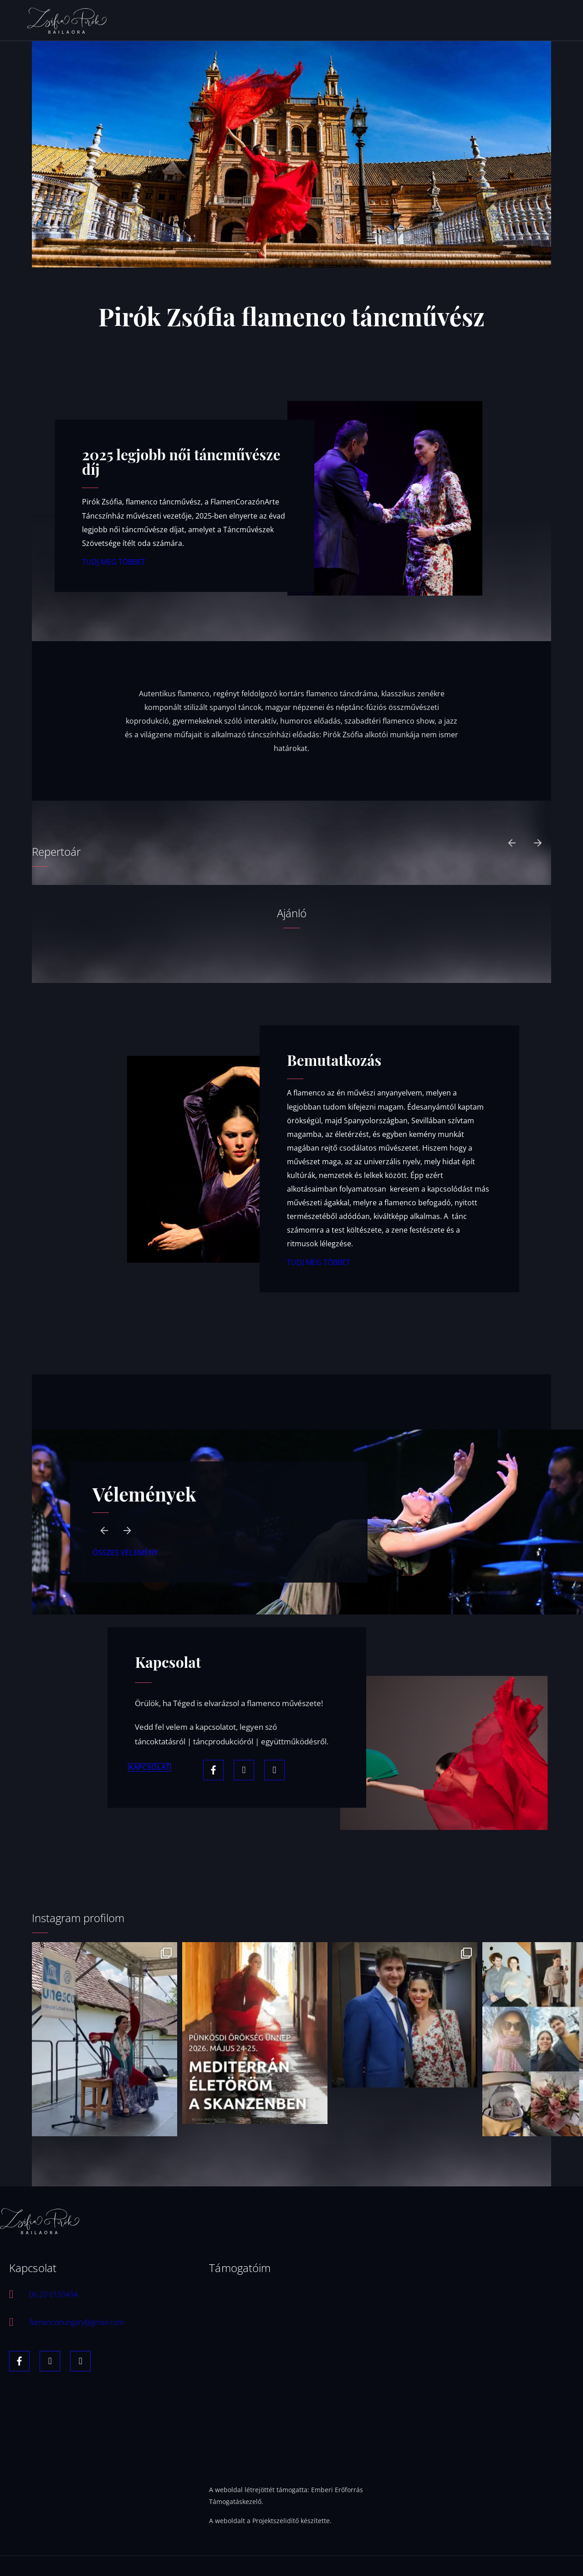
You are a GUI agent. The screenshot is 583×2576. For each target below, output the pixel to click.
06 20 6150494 (56, 2296)
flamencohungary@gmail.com (80, 2324)
